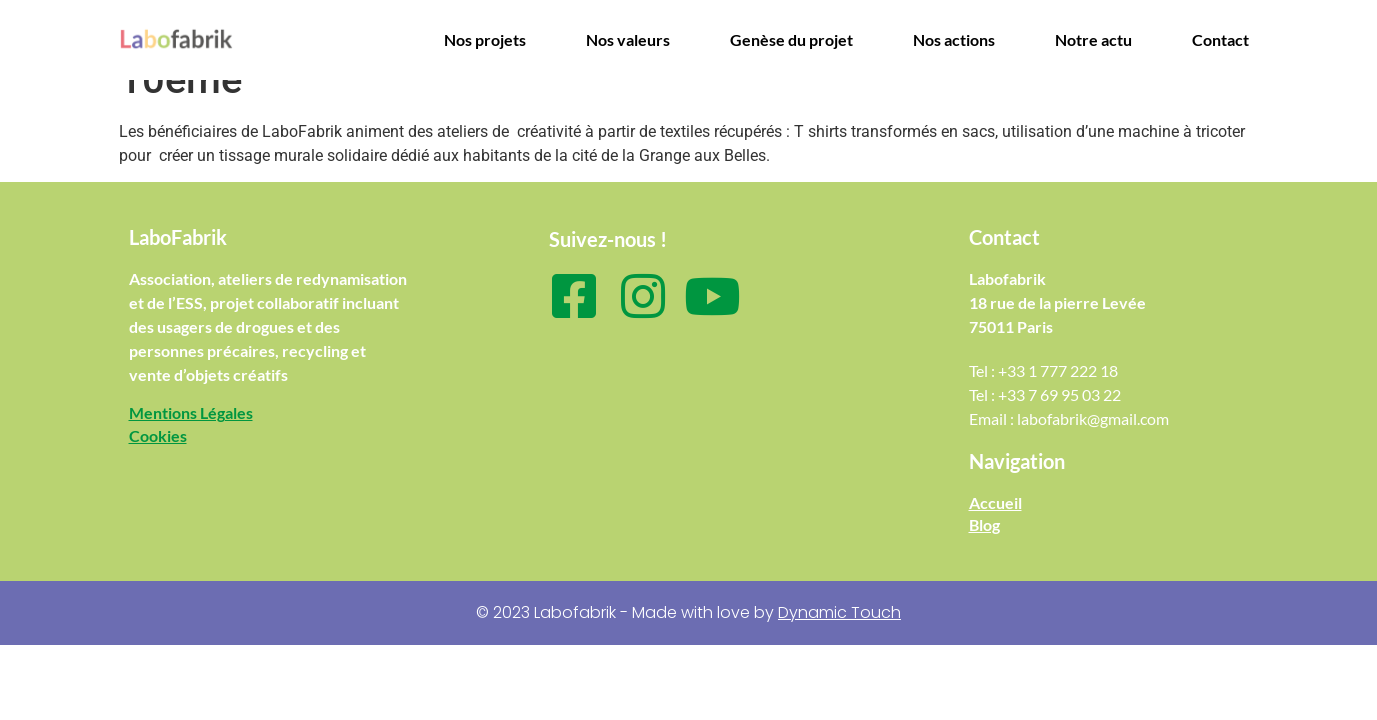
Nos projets (485, 39)
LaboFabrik (178, 237)
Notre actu (1093, 39)
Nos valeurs (628, 39)
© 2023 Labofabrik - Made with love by (688, 612)
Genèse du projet (791, 39)
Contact (1220, 39)
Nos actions (954, 39)
